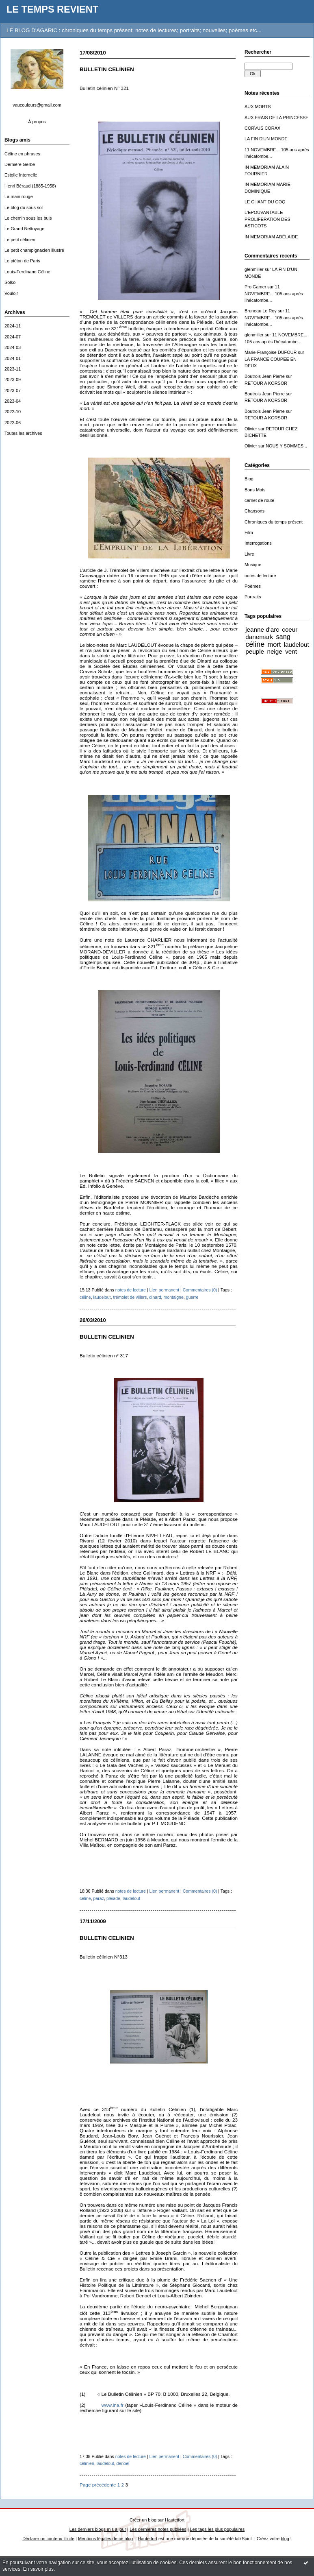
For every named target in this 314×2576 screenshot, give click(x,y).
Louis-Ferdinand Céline (27, 271)
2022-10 (12, 411)
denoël (123, 2463)
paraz (98, 1898)
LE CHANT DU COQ (265, 201)
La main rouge (18, 196)
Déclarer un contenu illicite (48, 2538)
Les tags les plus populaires (217, 2529)
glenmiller (254, 269)
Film (249, 532)
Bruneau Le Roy (261, 310)
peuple (254, 651)
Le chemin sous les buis (28, 218)
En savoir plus (38, 2569)
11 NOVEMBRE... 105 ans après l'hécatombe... (274, 293)
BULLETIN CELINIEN (107, 69)
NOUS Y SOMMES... (286, 445)
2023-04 (12, 401)
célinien (87, 2463)
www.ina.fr (112, 2405)
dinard (155, 1297)
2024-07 (12, 336)
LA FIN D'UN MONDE (266, 138)
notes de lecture (260, 575)
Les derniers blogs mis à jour (97, 2529)
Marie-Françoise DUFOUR (271, 352)
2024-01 (12, 358)
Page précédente (98, 2484)
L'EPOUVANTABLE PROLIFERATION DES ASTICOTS (267, 219)
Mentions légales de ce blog (105, 2538)
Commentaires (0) (200, 1289)
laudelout (296, 644)
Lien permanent (164, 1289)
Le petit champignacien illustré (34, 250)
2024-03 (12, 347)
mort (274, 644)
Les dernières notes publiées (158, 2529)
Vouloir (11, 293)
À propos (37, 121)
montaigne (173, 1297)
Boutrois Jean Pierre (265, 376)
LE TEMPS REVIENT (52, 9)
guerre (192, 1297)
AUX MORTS (258, 106)
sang (283, 636)
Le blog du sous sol (23, 207)
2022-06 (12, 422)
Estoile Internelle (20, 174)
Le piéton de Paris (22, 260)
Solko (9, 282)
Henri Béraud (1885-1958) (30, 185)
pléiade (113, 1898)
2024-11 (12, 325)
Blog (249, 478)
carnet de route (259, 500)
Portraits (253, 596)
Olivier (251, 428)
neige (274, 651)
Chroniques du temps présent (274, 521)
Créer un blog (143, 2519)
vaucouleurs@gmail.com (37, 105)
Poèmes (253, 586)
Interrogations (258, 543)
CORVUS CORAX (262, 128)
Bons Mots (255, 489)
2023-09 (12, 379)
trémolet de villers (130, 1297)
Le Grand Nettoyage (24, 228)
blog (285, 2538)
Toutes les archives (23, 433)
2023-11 (12, 368)
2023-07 (12, 390)
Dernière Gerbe (19, 164)
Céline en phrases (22, 153)
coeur (289, 629)
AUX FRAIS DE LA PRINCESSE (277, 117)
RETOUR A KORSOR (266, 383)
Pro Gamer (255, 286)
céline (254, 644)
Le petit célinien (19, 239)
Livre (249, 554)
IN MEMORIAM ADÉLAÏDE (271, 236)
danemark (259, 636)
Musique (253, 564)
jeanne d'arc (262, 629)
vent (291, 651)
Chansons (254, 510)
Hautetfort (174, 2519)
